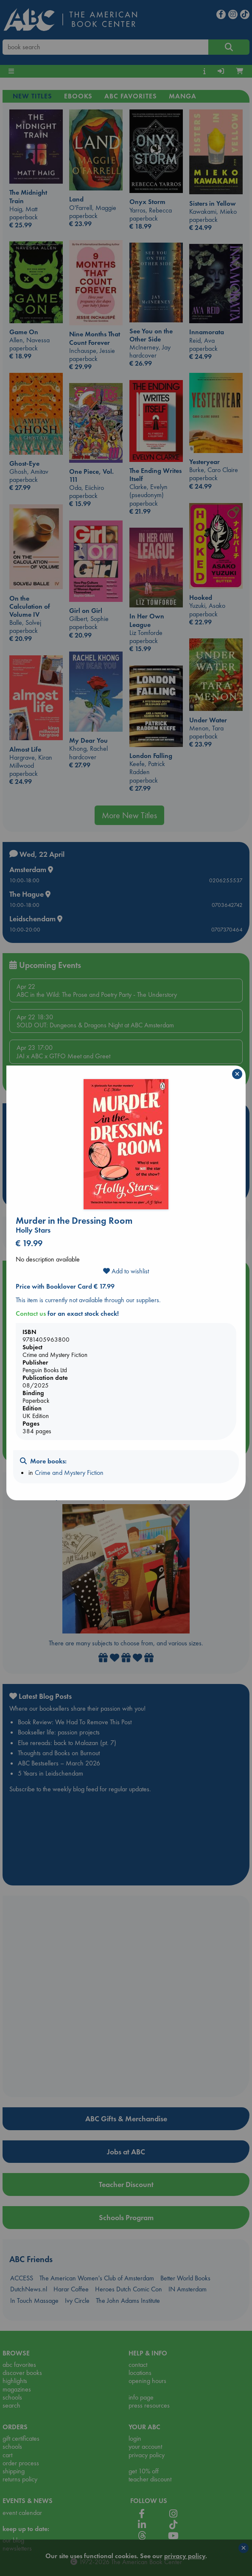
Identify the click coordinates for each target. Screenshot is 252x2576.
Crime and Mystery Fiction (69, 1472)
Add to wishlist (126, 1271)
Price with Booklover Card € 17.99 (65, 1286)
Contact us (31, 1313)
